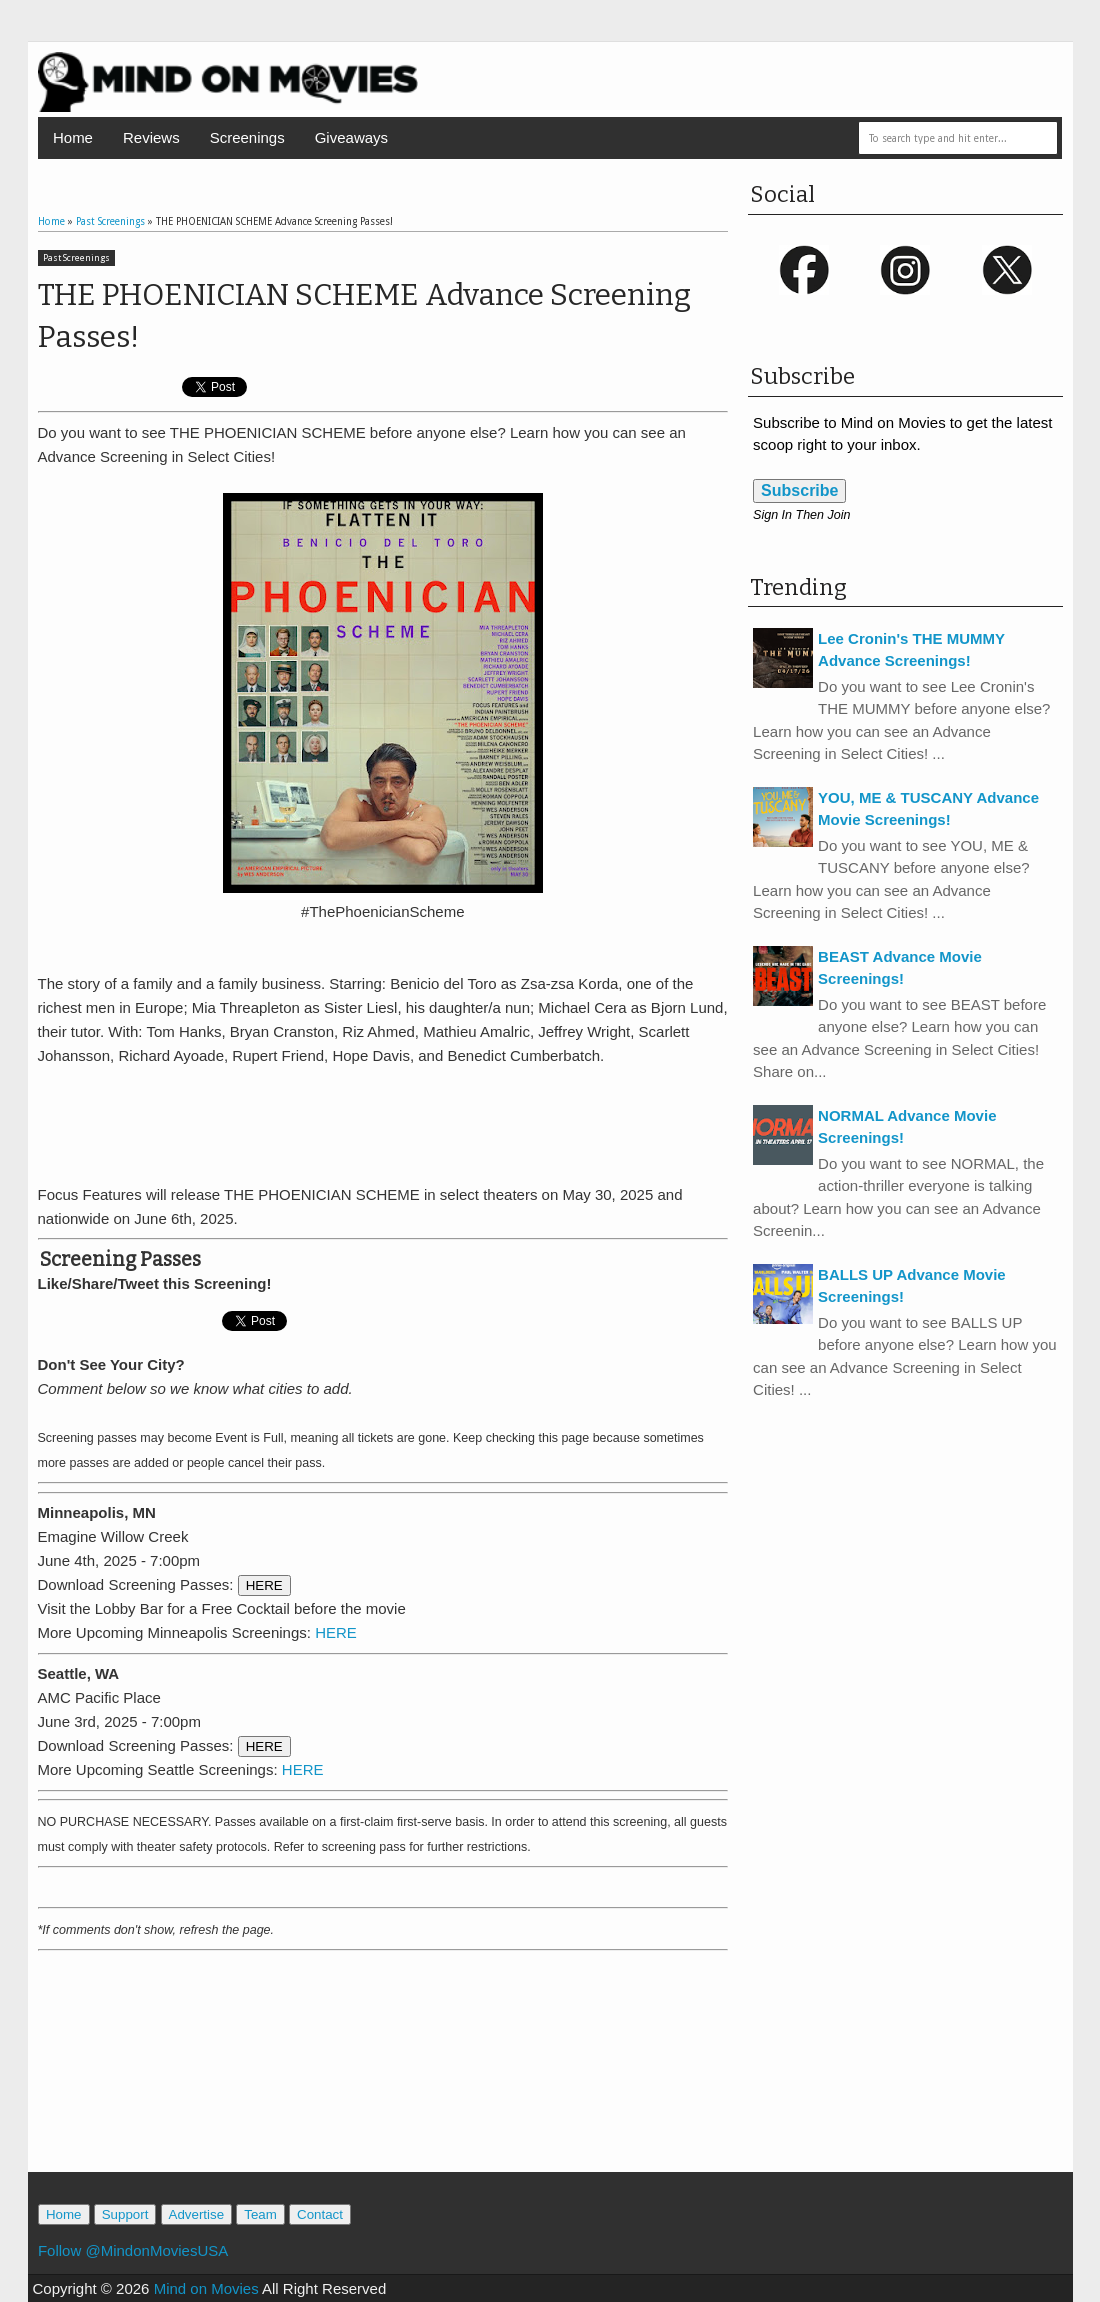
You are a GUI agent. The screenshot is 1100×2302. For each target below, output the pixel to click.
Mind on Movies (206, 2288)
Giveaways (351, 137)
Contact (320, 2214)
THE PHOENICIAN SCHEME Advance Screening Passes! (364, 316)
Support (125, 2214)
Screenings (247, 137)
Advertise (197, 2214)
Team (260, 2214)
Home (73, 137)
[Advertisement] (383, 1122)
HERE (264, 1585)
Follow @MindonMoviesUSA (133, 2250)
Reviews (151, 137)
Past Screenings (76, 258)
